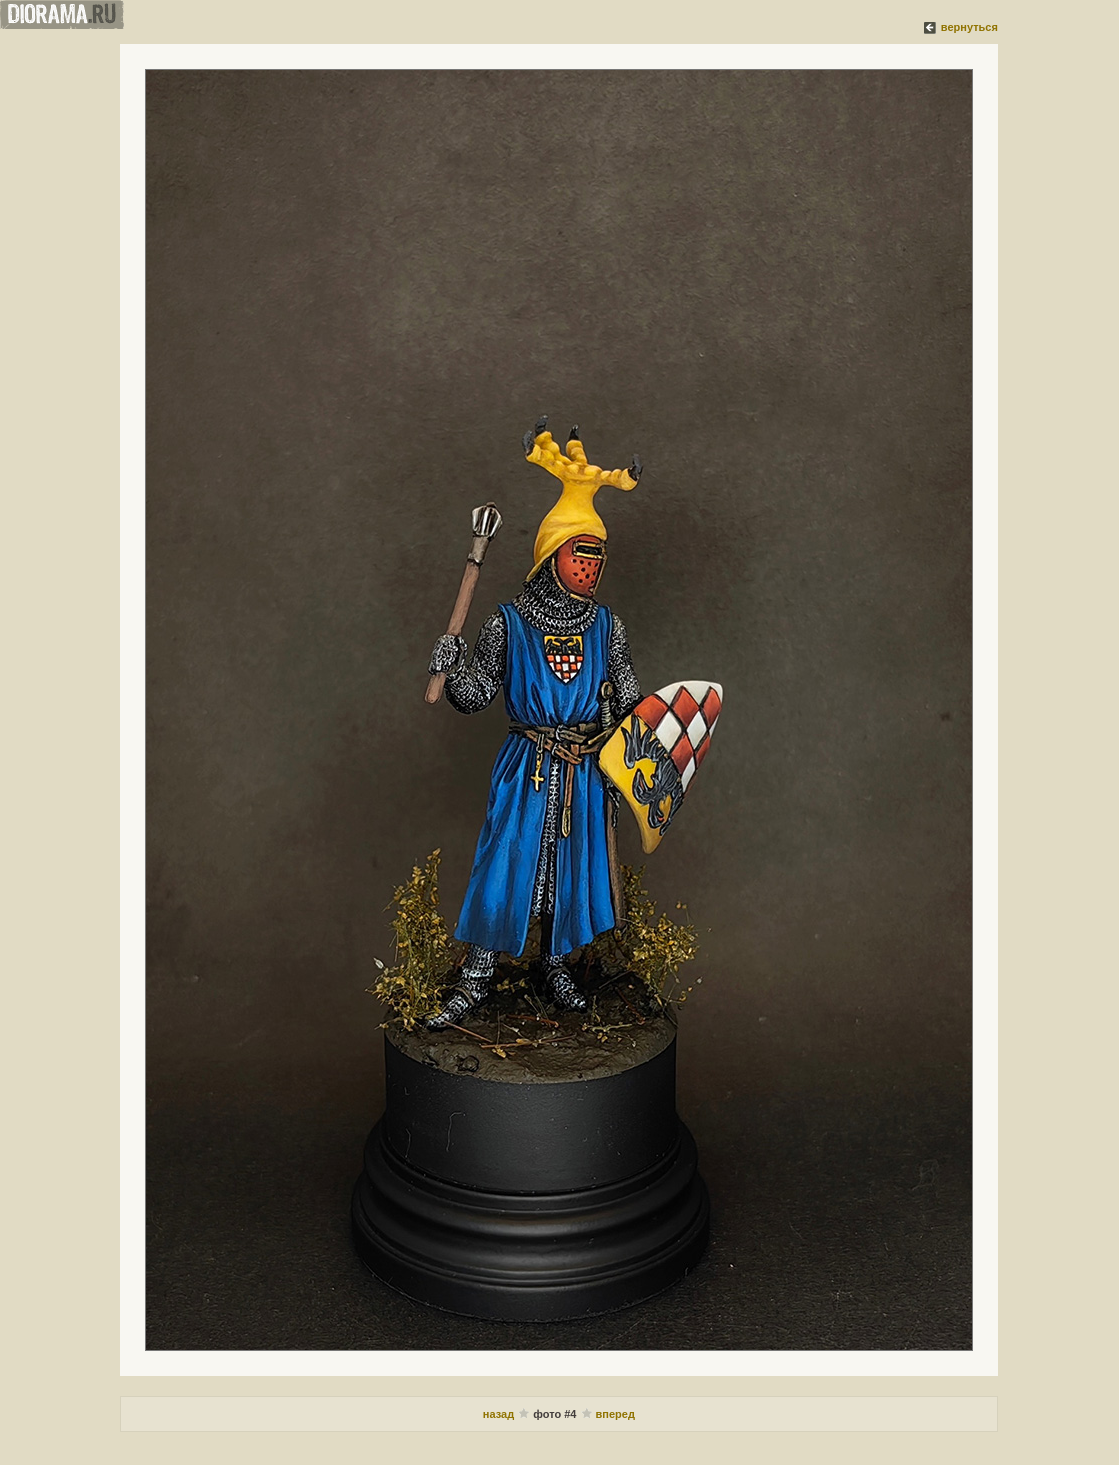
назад (500, 1414)
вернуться (969, 27)
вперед (615, 1414)
